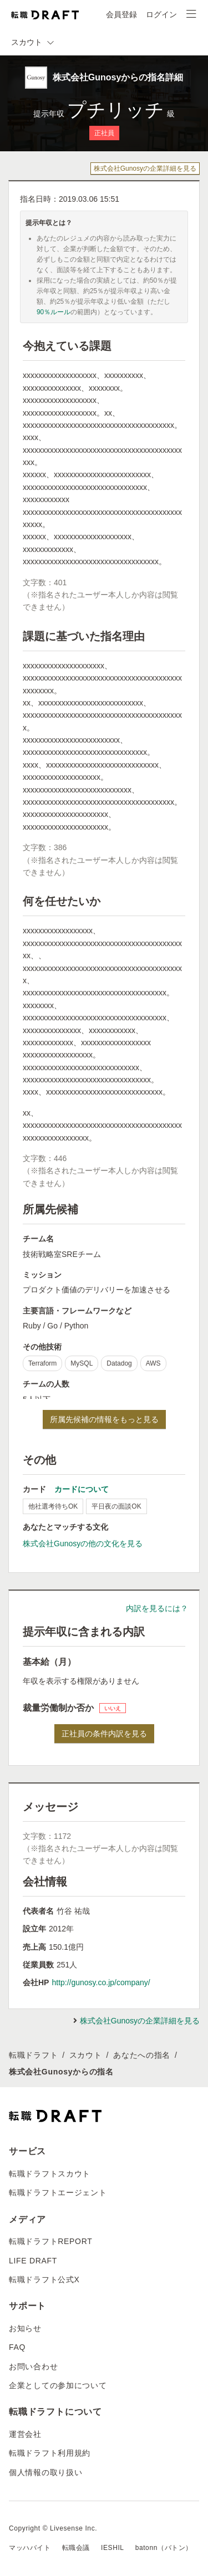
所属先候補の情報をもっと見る (104, 1419)
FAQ (17, 2347)
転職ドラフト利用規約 (49, 2453)
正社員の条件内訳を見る (104, 1733)
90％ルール (53, 312)
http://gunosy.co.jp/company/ (101, 1982)
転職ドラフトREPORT (51, 2241)
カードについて (81, 1489)
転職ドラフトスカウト (49, 2173)
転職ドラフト (33, 2055)
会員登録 (121, 14)
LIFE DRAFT (33, 2260)
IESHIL (112, 2548)
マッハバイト (30, 2548)
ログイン (161, 14)
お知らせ (25, 2328)
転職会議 (76, 2548)
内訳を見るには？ (157, 1608)
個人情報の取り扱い (45, 2472)
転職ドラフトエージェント (57, 2192)
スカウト (85, 2055)
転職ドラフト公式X (44, 2279)
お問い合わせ (33, 2366)
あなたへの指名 (141, 2055)
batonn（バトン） (163, 2548)
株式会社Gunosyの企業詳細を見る (145, 168)
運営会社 (25, 2434)
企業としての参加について (57, 2385)
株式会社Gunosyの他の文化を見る (83, 1543)
